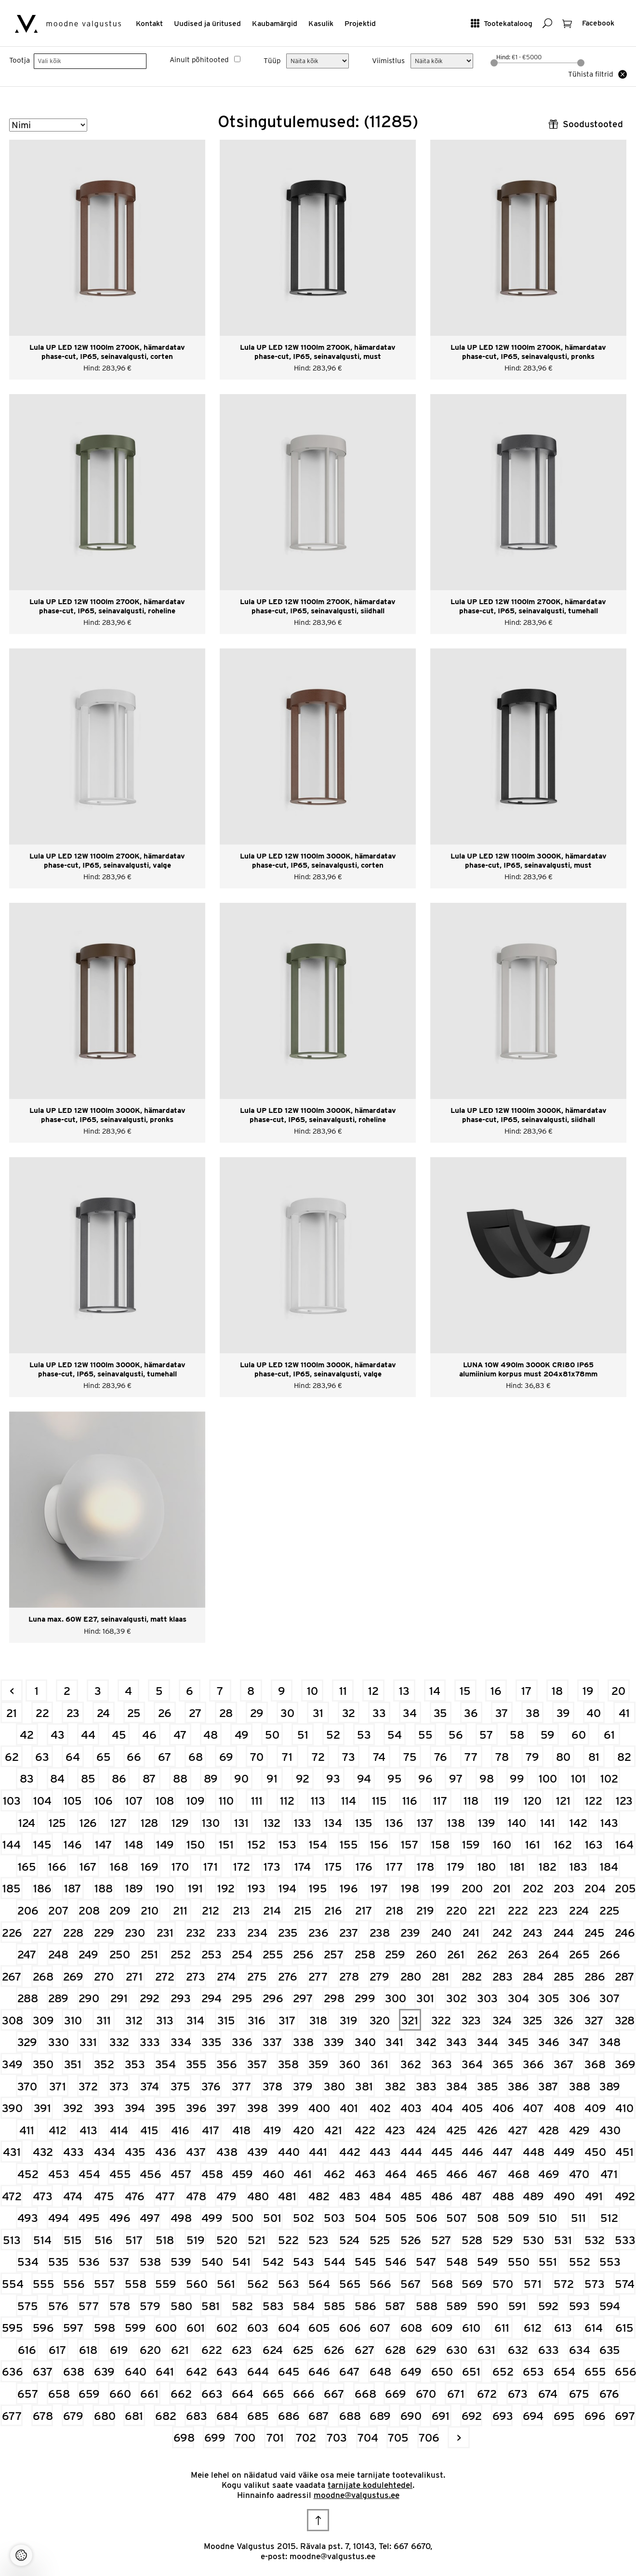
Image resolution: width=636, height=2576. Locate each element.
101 (578, 1778)
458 (211, 2173)
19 (588, 1690)
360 (349, 2064)
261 (455, 1954)
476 (135, 2196)
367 (564, 2064)
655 (594, 2371)
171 (210, 1866)
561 (226, 2283)
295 (242, 1998)
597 (73, 2327)
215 (303, 1910)
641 (165, 2371)
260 (426, 1954)
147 (103, 1844)
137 (425, 1822)
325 (533, 2020)
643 (226, 2371)
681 (134, 2415)
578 (119, 2305)
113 (318, 1800)
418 (241, 2130)
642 (196, 2371)
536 (89, 2261)
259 (395, 1954)
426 (487, 2130)
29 (257, 1712)
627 (365, 2349)
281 (440, 1976)
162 (563, 1844)
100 (548, 1778)
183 (578, 1866)
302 (456, 1998)
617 (57, 2349)
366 (533, 2064)
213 (241, 1910)
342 (426, 2041)
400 (318, 2107)
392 (73, 2107)
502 (303, 2217)
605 (318, 2327)
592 (548, 2305)
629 (426, 2349)
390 (12, 2107)
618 (88, 2349)
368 (594, 2064)
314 (195, 2020)
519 (195, 2239)
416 (180, 2130)
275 (257, 1976)
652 (502, 2371)
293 (181, 1998)
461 (302, 2173)
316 (256, 2020)
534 (27, 2261)
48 (210, 1734)
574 (625, 2283)
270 (104, 1976)
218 (394, 1910)
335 (211, 2041)
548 (456, 2261)
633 (548, 2349)
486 (441, 2196)
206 (27, 1910)
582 (242, 2305)
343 (456, 2041)
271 (134, 1976)
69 (226, 1756)
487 (472, 2196)
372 (88, 2086)
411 (26, 2130)
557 (104, 2283)
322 (441, 2020)
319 (349, 2020)
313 (164, 2020)
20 (618, 1690)
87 (149, 1778)
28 (226, 1712)
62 (12, 1756)
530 (533, 2239)
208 (89, 1910)
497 (150, 2217)
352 (104, 2064)
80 (563, 1756)
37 (501, 1712)
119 (501, 1800)
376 (211, 2086)
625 (303, 2349)
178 (425, 1866)
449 (564, 2151)
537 (119, 2261)
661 (149, 2393)
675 (579, 2393)
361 (379, 2064)
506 (426, 2217)
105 (73, 1800)
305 (548, 1998)
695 (564, 2415)
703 (337, 2437)
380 (334, 2086)
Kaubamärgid (274, 23)
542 (273, 2261)
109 (195, 1800)
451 (624, 2151)
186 (42, 1888)
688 (349, 2415)
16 (496, 1690)
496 (119, 2217)
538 (150, 2261)
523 (318, 2239)
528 (472, 2239)
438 (226, 2151)
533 (625, 2239)
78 (502, 1756)
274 (226, 1976)
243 (533, 1932)
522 (288, 2239)
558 (135, 2283)
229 (104, 1932)
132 (272, 1822)
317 (287, 2020)
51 (302, 1734)
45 (119, 1734)
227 (43, 1932)
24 (103, 1712)
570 (502, 2283)
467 (487, 2173)
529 (502, 2239)
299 (365, 1998)
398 (257, 2107)
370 (27, 2086)
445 (441, 2151)
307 (609, 1998)
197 (379, 1888)
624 (273, 2349)
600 (165, 2327)
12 (373, 1690)
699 (214, 2437)
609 (441, 2327)
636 (12, 2371)
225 (609, 1910)
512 (609, 2217)
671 (455, 2393)
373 (119, 2086)
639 (104, 2371)
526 (410, 2239)
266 (609, 1954)
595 (12, 2327)
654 (564, 2371)
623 (242, 2349)
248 (58, 1954)
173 (272, 1866)
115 (379, 1800)
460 (273, 2173)
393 (104, 2107)
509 (518, 2217)
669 (395, 2393)
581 (210, 2305)
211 (180, 1910)
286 (594, 1976)
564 (318, 2283)
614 (593, 2327)
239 (410, 1932)
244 (564, 1932)
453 (58, 2173)
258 (365, 1954)
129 (180, 1822)
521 (256, 2239)
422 (365, 2130)
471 (609, 2173)
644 (257, 2371)
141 (547, 1822)
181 (517, 1866)
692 (472, 2415)
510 (548, 2217)
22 (42, 1712)
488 (502, 2196)
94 (364, 1778)
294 (211, 1998)
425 (456, 2130)
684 (226, 2415)
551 (548, 2261)
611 (501, 2327)
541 (241, 2261)
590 (487, 2305)
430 (609, 2130)
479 (226, 2196)
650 (441, 2371)
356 (226, 2064)
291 (119, 1998)
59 (548, 1734)
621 (180, 2349)
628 (395, 2349)
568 (441, 2283)
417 (211, 2130)
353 (135, 2064)
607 (380, 2327)
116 (409, 1800)
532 (594, 2239)
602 (226, 2327)
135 (363, 1822)
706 (429, 2437)
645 (288, 2371)
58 (517, 1734)
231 (165, 1932)
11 (343, 1690)
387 (548, 2086)
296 (273, 1998)
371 (57, 2086)
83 (27, 1778)
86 (119, 1778)
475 (104, 2196)
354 (165, 2064)
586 (365, 2305)
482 (318, 2196)
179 (455, 1866)
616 (27, 2349)
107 (134, 1800)
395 (165, 2107)
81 (593, 1756)
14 (434, 1690)
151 (226, 1844)
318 (318, 2020)
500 (242, 2217)
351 (72, 2064)
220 (456, 1910)
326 (563, 2020)
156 (379, 1844)
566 (380, 2283)
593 (579, 2305)
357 (257, 2064)
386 (518, 2086)
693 (502, 2415)
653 (533, 2371)
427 (518, 2130)
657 (27, 2393)
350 (43, 2064)
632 (518, 2349)
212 (210, 1910)
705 (398, 2437)
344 (487, 2041)
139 (486, 1822)
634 (579, 2349)
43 (58, 1734)
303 (487, 1998)
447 (502, 2151)
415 (149, 2130)
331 (88, 2041)
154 (318, 1844)
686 (288, 2415)
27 (195, 1712)
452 (27, 2173)
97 (456, 1778)
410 (624, 2107)
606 (349, 2327)
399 (288, 2107)
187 (72, 1888)
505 (395, 2217)
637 (43, 2371)
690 (410, 2415)
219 (425, 1910)
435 (135, 2151)
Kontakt (149, 23)
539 (181, 2261)
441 (318, 2151)
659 (89, 2393)
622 (211, 2349)
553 (609, 2261)
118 (471, 1800)
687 (318, 2415)
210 (150, 1910)
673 (518, 2393)
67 (165, 1756)
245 (594, 1932)
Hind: (504, 57)
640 (135, 2371)
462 (334, 2173)
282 (472, 1976)
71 (287, 1756)
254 (242, 1954)
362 (410, 2064)
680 (104, 2415)
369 (625, 2064)
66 (134, 1756)
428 (548, 2130)
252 (181, 1954)
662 (181, 2393)
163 (594, 1844)
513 (12, 2239)
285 (564, 1976)
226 (12, 1932)
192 (226, 1888)
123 (624, 1800)
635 (609, 2349)
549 (487, 2261)
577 (89, 2305)
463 (365, 2173)
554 (12, 2283)
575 (27, 2305)
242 (502, 1932)
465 (426, 2173)
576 (58, 2305)
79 (532, 1756)
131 (241, 1822)
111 (257, 1800)
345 (518, 2041)
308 (12, 2020)
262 (487, 1954)
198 (410, 1888)
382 (395, 2086)
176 (364, 1866)
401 (349, 2107)
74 (379, 1756)
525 (380, 2239)
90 (241, 1778)
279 (379, 1976)
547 (426, 2261)
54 (394, 1734)
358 (288, 2064)
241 (471, 1932)
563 (288, 2283)
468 (518, 2173)
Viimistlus (388, 60)
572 (564, 2283)
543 (303, 2261)
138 (456, 1822)
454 (89, 2173)
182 (547, 1866)
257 (334, 1954)
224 (579, 1910)
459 (242, 2173)
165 (27, 1866)
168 (119, 1866)
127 (118, 1822)
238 (380, 1932)
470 (579, 2173)
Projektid (360, 23)
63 (42, 1756)
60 (578, 1734)
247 (27, 1954)
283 (502, 1976)
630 (456, 2349)
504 (365, 2217)
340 (365, 2041)
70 (257, 1756)
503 (334, 2217)
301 (425, 1998)
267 (12, 1976)
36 (471, 1712)
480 (257, 2196)
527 (441, 2239)
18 (557, 1690)
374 (149, 2086)
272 (164, 1976)
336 (242, 2041)
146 (73, 1844)
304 (518, 1998)
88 (180, 1778)
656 (625, 2371)
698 (183, 2437)
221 (486, 1910)
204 (594, 1888)
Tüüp (272, 60)
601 (195, 2327)
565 (349, 2283)
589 (456, 2305)
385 (487, 2086)
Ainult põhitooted (199, 59)
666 (303, 2393)
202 (533, 1888)
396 (196, 2107)
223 (548, 1910)
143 (609, 1822)
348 (609, 2041)
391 (42, 2107)
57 (486, 1734)
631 (486, 2349)
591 (517, 2305)
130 (211, 1822)
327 (594, 2020)
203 (564, 1888)
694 (533, 2415)
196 (349, 1888)
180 (486, 1866)
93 (333, 1778)
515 (73, 2239)
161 (532, 1844)
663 (211, 2393)
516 (103, 2239)
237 (348, 1932)
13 (404, 1690)
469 (548, 2173)
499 (211, 2217)
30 (287, 1712)
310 (73, 2020)
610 (471, 2327)
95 (394, 1778)
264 (548, 1954)
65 (103, 1756)
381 (364, 2086)
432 (43, 2151)
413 (88, 2130)
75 (410, 1756)
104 (42, 1800)
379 (303, 2086)
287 (625, 1976)
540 (211, 2261)
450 (594, 2151)
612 (533, 2327)
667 (334, 2393)
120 (533, 1800)
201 (502, 1888)
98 (486, 1778)
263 (518, 1954)
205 (625, 1888)
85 (88, 1778)
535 (58, 2261)
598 (104, 2327)
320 (380, 2020)
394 (135, 2107)
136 (394, 1822)
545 (365, 2261)
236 (318, 1932)
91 (272, 1778)
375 (180, 2086)
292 (149, 1998)
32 (348, 1712)
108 (165, 1800)
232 (195, 1932)
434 (104, 2151)
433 (73, 2151)
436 (165, 2151)
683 (196, 2415)
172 (241, 1866)
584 (303, 2305)
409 (594, 2107)
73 (348, 1756)
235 (288, 1932)
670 (426, 2393)
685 (257, 2415)
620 (150, 2349)
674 (547, 2393)
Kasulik (320, 23)
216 (333, 1910)
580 (181, 2305)
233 (226, 1932)
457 (181, 2173)
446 (472, 2151)
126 (88, 1822)
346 (548, 2041)
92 (302, 1778)
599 (135, 2327)
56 (456, 1734)
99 (517, 1778)
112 (287, 1800)
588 (426, 2305)
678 (43, 2415)
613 (563, 2327)
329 (27, 2041)
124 (26, 1822)
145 (42, 1844)
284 (533, 1976)
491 (594, 2196)
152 (256, 1844)
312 (134, 2020)
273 (195, 1976)
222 (518, 1910)
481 (287, 2196)
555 (43, 2283)
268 (43, 1976)
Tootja (19, 60)
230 (135, 1932)
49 (242, 1734)
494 (58, 2217)
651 (471, 2371)
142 (578, 1822)
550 (518, 2261)
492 (625, 2196)
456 (150, 2173)
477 (165, 2196)
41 (624, 1712)
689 (380, 2415)
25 (134, 1712)
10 (312, 1690)
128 (149, 1822)
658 (58, 2393)
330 (58, 2041)
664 (242, 2393)
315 (226, 2020)
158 (440, 1844)
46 (149, 1734)
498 (181, 2217)
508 (487, 2217)
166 (57, 1866)
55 (425, 1734)
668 (365, 2393)
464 (395, 2173)
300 (395, 1998)
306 (579, 1998)
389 (609, 2086)
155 (349, 1844)
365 (502, 2064)
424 (426, 2130)
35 (440, 1712)
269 (73, 1976)
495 (89, 2217)
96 (425, 1778)
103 (12, 1800)
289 (58, 1998)
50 (272, 1734)
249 (88, 1954)
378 (272, 2086)
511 (578, 2217)
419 (272, 2130)
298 (334, 1998)
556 (73, 2283)
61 (609, 1734)
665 (273, 2393)
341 (394, 2041)
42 (27, 1734)
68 (195, 1756)
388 (579, 2086)
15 (465, 1690)
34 (410, 1712)
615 (624, 2327)
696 (594, 2415)
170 (180, 1866)
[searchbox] (90, 61)
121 (563, 1800)
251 (149, 1954)
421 (333, 2130)
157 (410, 1844)
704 (368, 2437)
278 (349, 1976)
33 (379, 1712)
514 (42, 2239)
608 (410, 2327)
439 (257, 2151)
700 (245, 2437)
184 (609, 1866)
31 (318, 1712)
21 (11, 1712)
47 (180, 1734)
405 (472, 2107)
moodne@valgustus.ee (356, 2495)
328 (625, 2020)
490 (564, 2196)
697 (625, 2415)
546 (395, 2261)
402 (380, 2107)
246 (625, 1932)
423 (395, 2130)
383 (426, 2086)
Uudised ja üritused (207, 23)
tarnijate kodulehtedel (370, 2485)
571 (533, 2283)
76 (440, 1756)
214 (272, 1910)
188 (103, 1888)
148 (134, 1844)
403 (410, 2107)
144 (11, 1844)
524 (349, 2239)
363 (441, 2064)
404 (441, 2107)
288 (27, 1998)
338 (303, 2041)
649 (410, 2371)
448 (533, 2151)
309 (43, 2020)
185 (11, 1888)
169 (150, 1866)
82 (624, 1756)
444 (410, 2151)
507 (456, 2217)
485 (410, 2196)
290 (89, 1998)
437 (196, 2151)
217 (363, 1910)
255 (273, 1954)
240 (441, 1932)
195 (318, 1888)
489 (533, 2196)
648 (380, 2371)
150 (195, 1844)
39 (563, 1712)
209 (119, 1910)
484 (380, 2196)
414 (119, 2130)
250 (119, 1954)
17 (526, 1690)
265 (579, 1954)
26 (165, 1712)
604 (288, 2327)
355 (196, 2064)
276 (287, 1976)
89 (211, 1778)
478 (196, 2196)
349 (12, 2064)
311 (103, 2020)
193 (256, 1888)
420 (303, 2130)
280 (410, 1976)
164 (624, 1844)
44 (88, 1734)
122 (593, 1800)
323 (471, 2020)
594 (609, 2305)
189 (134, 1888)
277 (318, 1976)
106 (103, 1800)
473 (43, 2196)
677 (12, 2415)
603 (257, 2327)
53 (364, 1734)
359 (318, 2064)
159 (471, 1844)
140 (517, 1822)
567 (410, 2283)
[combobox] (90, 61)
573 (594, 2283)
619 (119, 2349)
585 (334, 2305)
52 (333, 1734)
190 (165, 1888)
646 (318, 2371)
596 (43, 2327)
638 (73, 2371)
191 (195, 1888)
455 (119, 2173)
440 (288, 2151)
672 (487, 2393)
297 (303, 1998)
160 (502, 1844)
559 (165, 2283)
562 (257, 2283)
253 (211, 1954)
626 (334, 2349)
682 (165, 2415)
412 (57, 2130)
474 (72, 2196)
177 (394, 1866)
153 (287, 1844)
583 (273, 2305)
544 (334, 2261)
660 (119, 2393)
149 (165, 1844)
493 (27, 2217)
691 (441, 2415)
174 (302, 1866)
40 (593, 1712)
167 (88, 1866)
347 (579, 2041)
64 (73, 1756)
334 (181, 2041)
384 (456, 2086)
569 (472, 2283)
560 (196, 2283)
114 (348, 1800)
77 (471, 1756)
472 (12, 2196)
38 (533, 1712)
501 (272, 2217)
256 (303, 1954)
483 (349, 2196)
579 (150, 2305)
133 (302, 1822)
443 (380, 2151)
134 (333, 1822)
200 (472, 1888)
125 (57, 1822)
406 (502, 2107)
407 (533, 2107)
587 (395, 2305)
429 (579, 2130)
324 (502, 2020)
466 (456, 2173)
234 (257, 1932)
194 (287, 1888)
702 (306, 2437)
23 (73, 1712)
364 (472, 2064)
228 (73, 1932)
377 (242, 2086)
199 (440, 1888)
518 (165, 2239)
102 (609, 1778)
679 (73, 2415)
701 (275, 2437)
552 (579, 2261)
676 (609, 2393)
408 (564, 2107)
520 (226, 2239)
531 (563, 2239)
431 (12, 2151)
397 (226, 2107)
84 (57, 1778)
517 (134, 2239)
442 (349, 2151)
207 (58, 1910)
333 (150, 2041)
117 (440, 1800)
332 (119, 2041)
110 (226, 1800)
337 (272, 2041)
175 (333, 1866)
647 (349, 2371)
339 (334, 2041)
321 (409, 2020)
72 (318, 1756)
